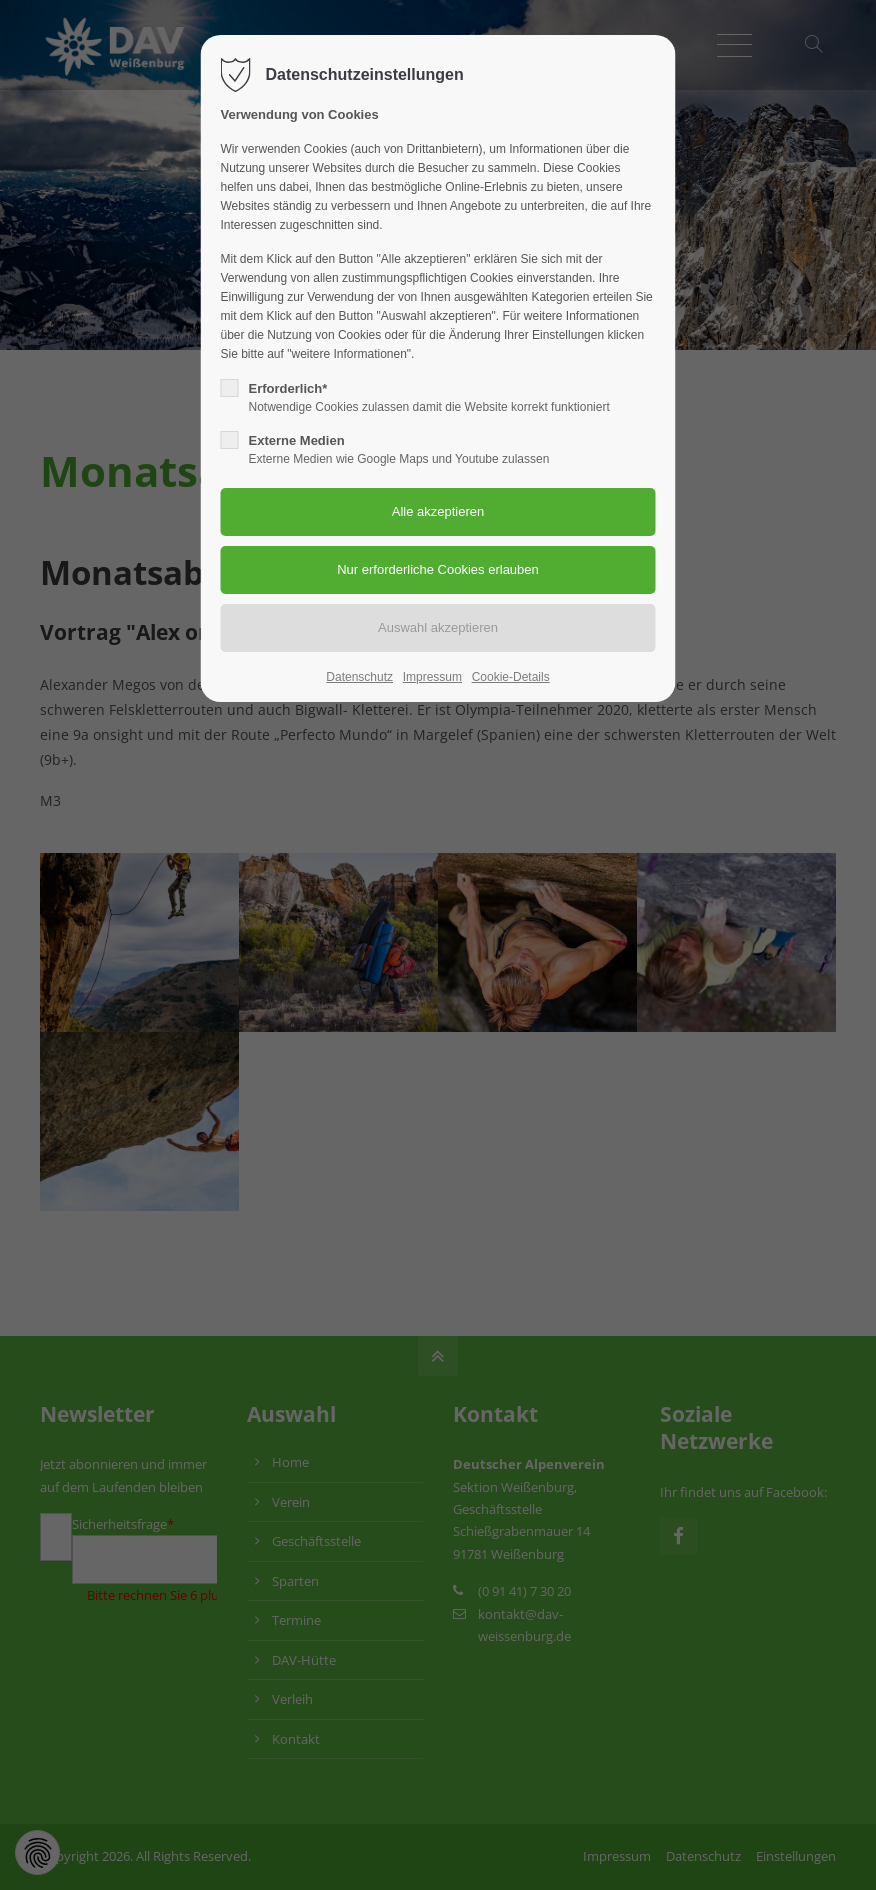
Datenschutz (359, 677)
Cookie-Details (511, 677)
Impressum (432, 677)
